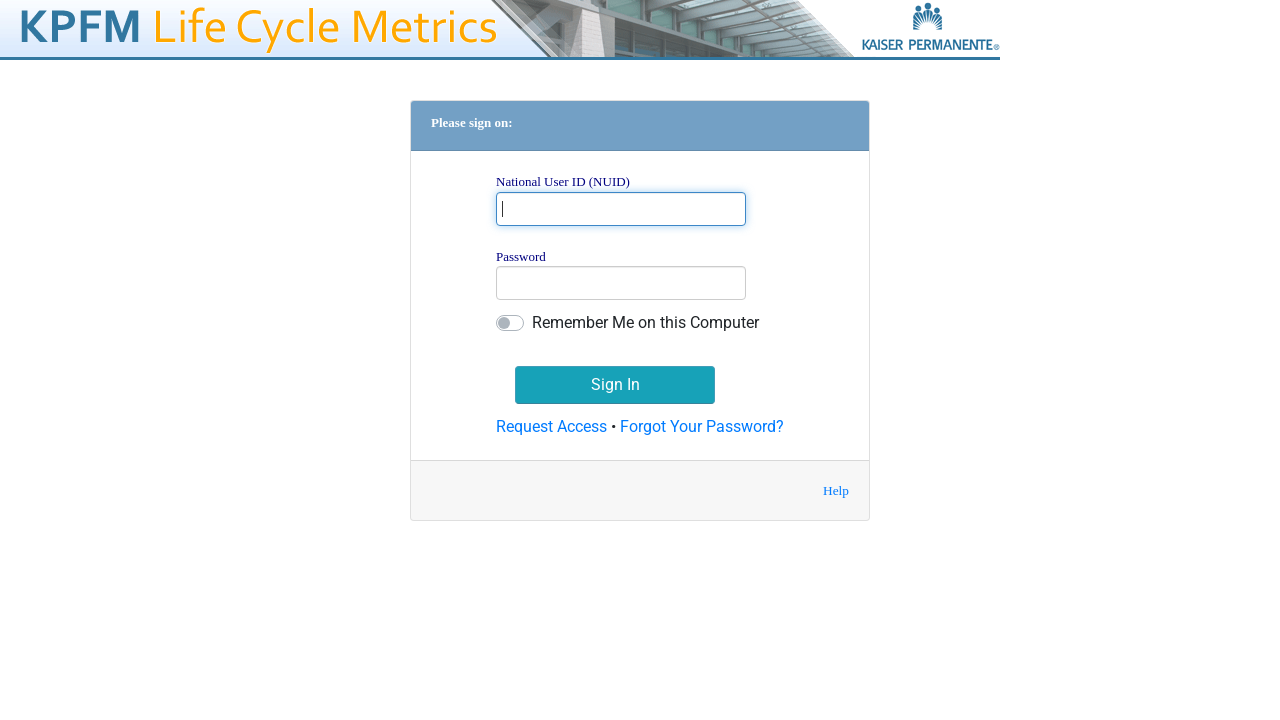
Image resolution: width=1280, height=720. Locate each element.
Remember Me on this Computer (645, 322)
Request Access (551, 426)
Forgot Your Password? (702, 426)
